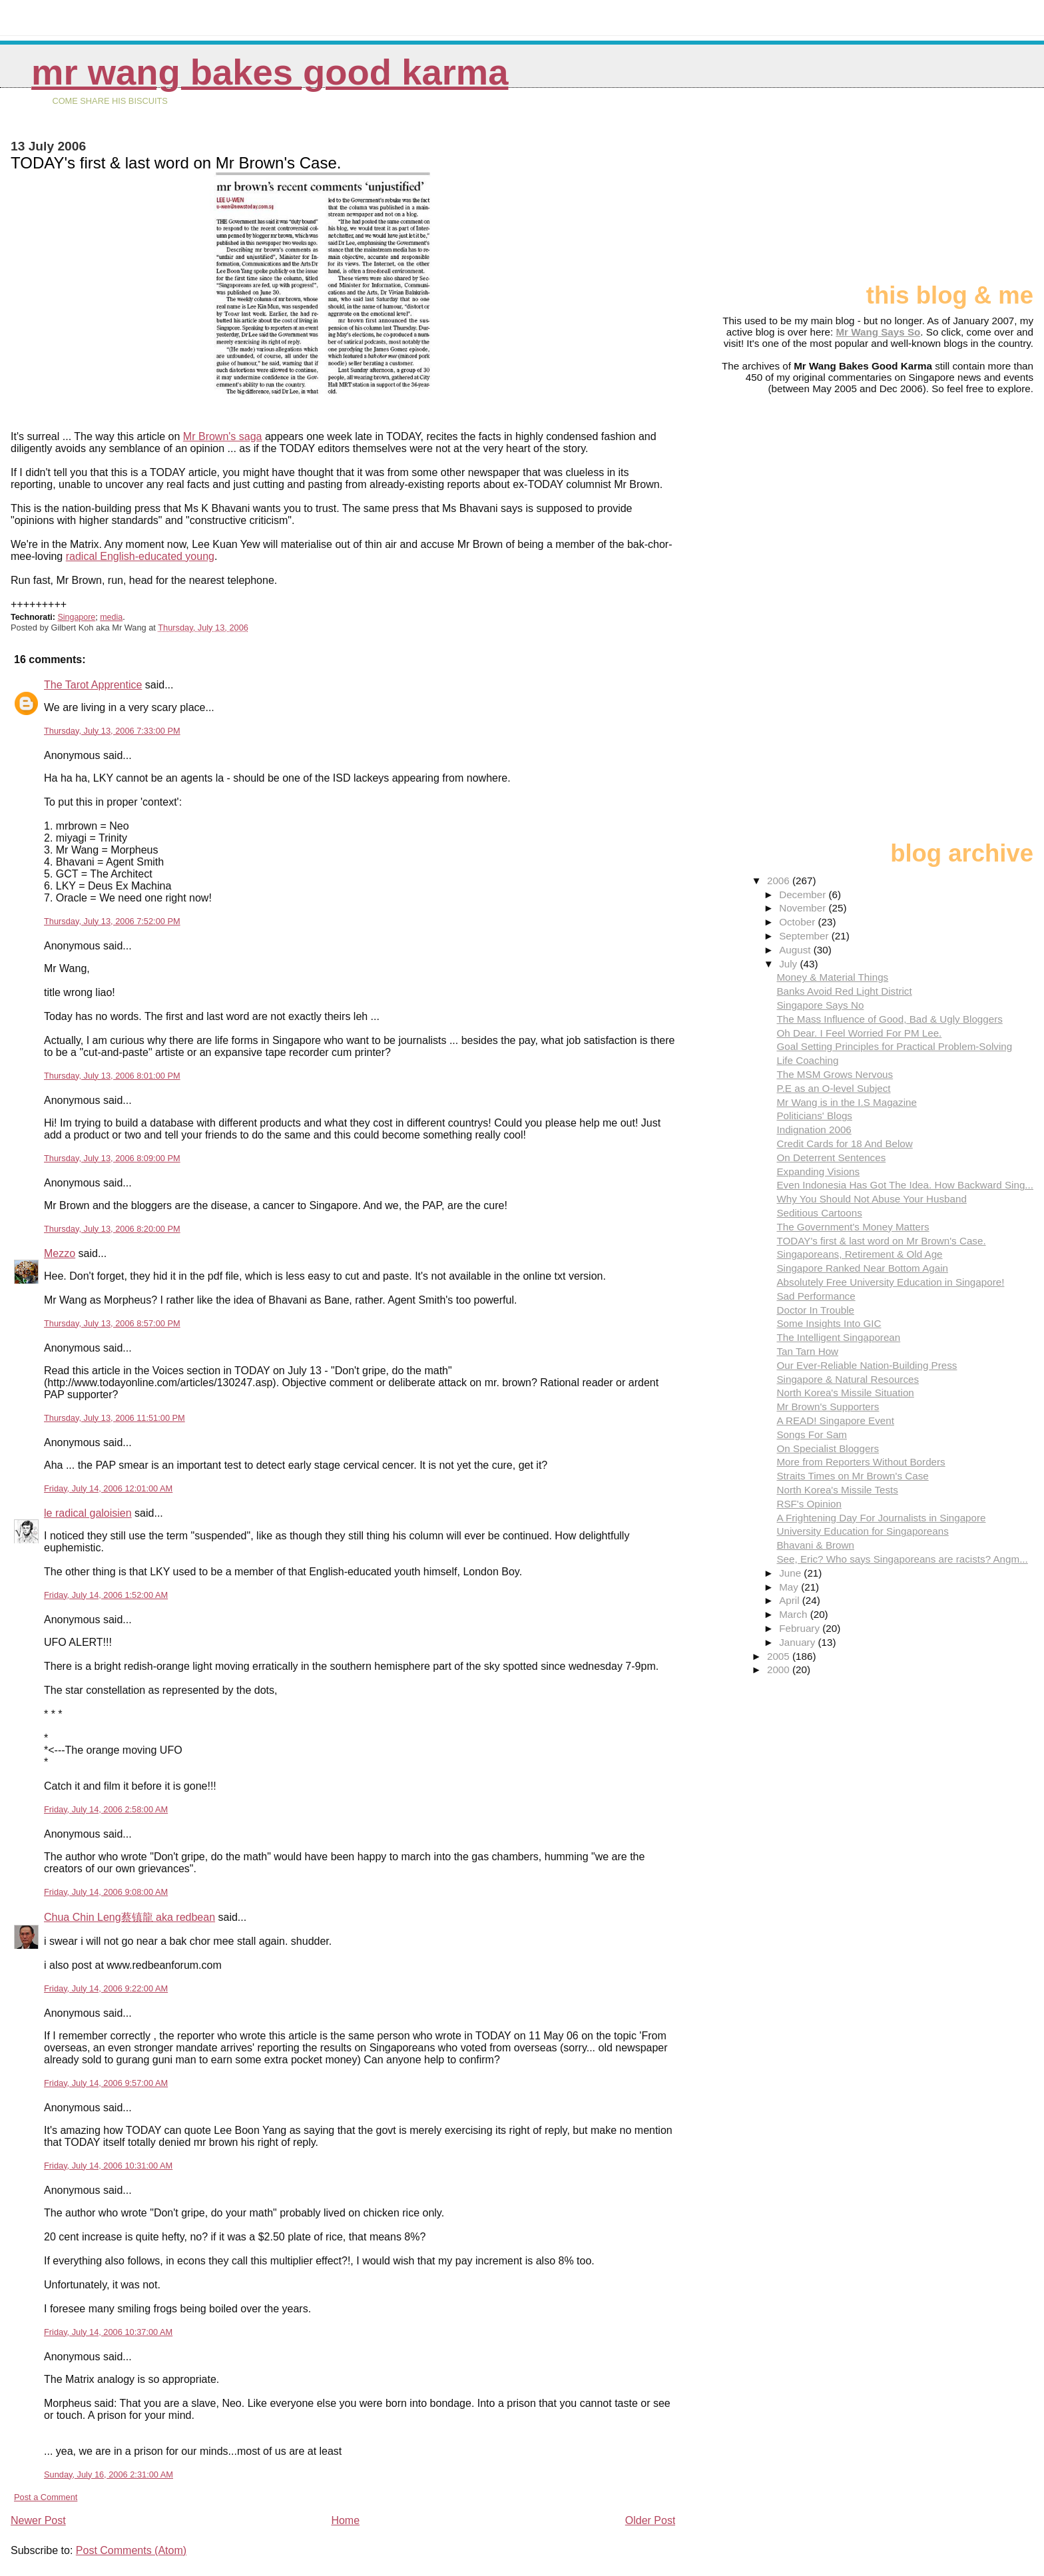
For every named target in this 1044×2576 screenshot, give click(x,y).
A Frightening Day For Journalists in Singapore (880, 1517)
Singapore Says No (820, 1005)
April (790, 1600)
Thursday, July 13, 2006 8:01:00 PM (112, 1076)
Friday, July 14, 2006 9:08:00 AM (106, 1892)
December (803, 894)
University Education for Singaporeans (862, 1531)
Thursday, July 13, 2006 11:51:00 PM (114, 1418)
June (791, 1573)
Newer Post (38, 2520)
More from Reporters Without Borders (860, 1461)
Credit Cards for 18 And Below (844, 1143)
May (790, 1587)
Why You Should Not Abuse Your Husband (871, 1198)
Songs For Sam (811, 1434)
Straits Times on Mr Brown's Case (852, 1475)
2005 (779, 1656)
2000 (779, 1669)
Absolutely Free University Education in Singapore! (890, 1282)
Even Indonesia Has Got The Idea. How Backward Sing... (904, 1184)
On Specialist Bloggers (827, 1448)
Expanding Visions (818, 1171)
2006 (779, 880)
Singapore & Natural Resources (847, 1379)
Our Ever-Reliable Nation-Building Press (866, 1365)
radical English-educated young (140, 556)
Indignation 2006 (813, 1129)
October (798, 921)
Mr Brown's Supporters (827, 1406)
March (794, 1614)
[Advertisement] (966, 191)
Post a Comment (45, 2497)
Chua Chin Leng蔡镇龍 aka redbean (129, 1917)
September (805, 935)
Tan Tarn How (807, 1351)
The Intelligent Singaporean (838, 1337)
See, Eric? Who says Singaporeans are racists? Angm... (901, 1559)
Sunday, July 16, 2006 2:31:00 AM (108, 2474)
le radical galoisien (88, 1513)
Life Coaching (807, 1060)
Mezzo (59, 1253)
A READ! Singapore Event (835, 1420)
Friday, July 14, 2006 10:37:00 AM (108, 2332)
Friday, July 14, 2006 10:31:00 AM (108, 2166)
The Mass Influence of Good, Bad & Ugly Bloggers (889, 1019)
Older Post (650, 2520)
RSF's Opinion (808, 1503)
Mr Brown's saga (222, 436)
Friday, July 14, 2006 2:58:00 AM (106, 1809)
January (798, 1642)
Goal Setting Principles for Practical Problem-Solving (894, 1046)
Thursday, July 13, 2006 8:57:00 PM (112, 1323)
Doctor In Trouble (815, 1310)
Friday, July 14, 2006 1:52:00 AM (106, 1595)
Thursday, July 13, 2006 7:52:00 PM (112, 921)
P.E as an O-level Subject (833, 1088)
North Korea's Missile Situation (845, 1392)
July (789, 963)
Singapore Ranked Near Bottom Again (862, 1268)
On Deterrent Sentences (831, 1157)
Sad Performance (815, 1296)
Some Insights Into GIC (828, 1323)
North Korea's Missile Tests (837, 1489)
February (800, 1628)
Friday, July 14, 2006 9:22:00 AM (106, 1988)
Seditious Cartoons (819, 1212)
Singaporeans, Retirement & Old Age (859, 1254)
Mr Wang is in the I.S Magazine (846, 1102)
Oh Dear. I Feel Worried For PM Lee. (858, 1033)
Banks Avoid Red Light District (844, 991)
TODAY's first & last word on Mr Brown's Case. (880, 1240)
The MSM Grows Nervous (834, 1074)
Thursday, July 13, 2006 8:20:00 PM (112, 1229)
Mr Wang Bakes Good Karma (269, 72)
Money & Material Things (832, 977)
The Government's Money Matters (852, 1226)
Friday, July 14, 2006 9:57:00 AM (106, 2083)
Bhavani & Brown (815, 1545)
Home (345, 2520)
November (803, 907)
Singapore (76, 617)
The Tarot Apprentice (93, 684)
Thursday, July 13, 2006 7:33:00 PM (112, 731)
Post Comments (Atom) (131, 2550)
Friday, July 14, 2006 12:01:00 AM (108, 1488)
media (111, 617)
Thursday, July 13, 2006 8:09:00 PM (112, 1158)
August (796, 949)
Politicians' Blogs (814, 1115)
